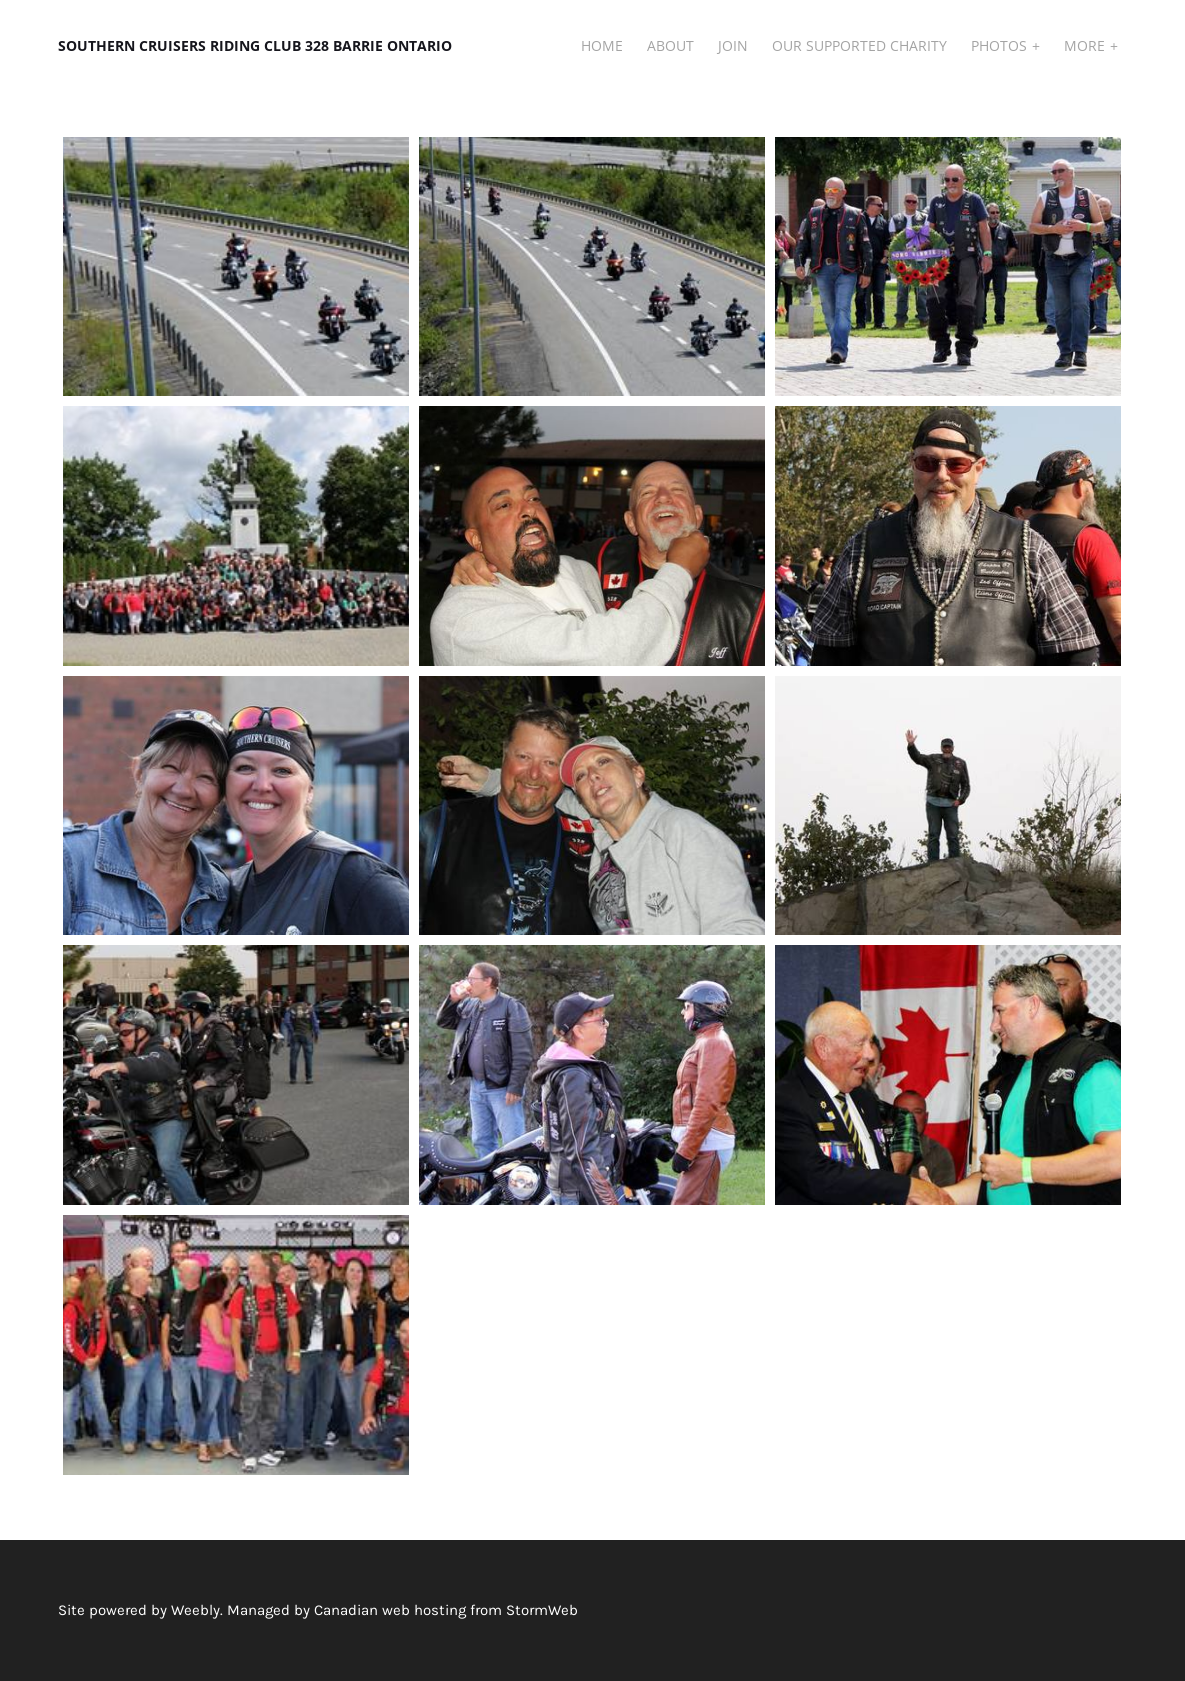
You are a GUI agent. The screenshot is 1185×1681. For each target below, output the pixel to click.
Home (602, 45)
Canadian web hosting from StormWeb (446, 1610)
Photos (1001, 45)
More (1086, 45)
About (670, 45)
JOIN (733, 45)
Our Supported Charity (859, 45)
